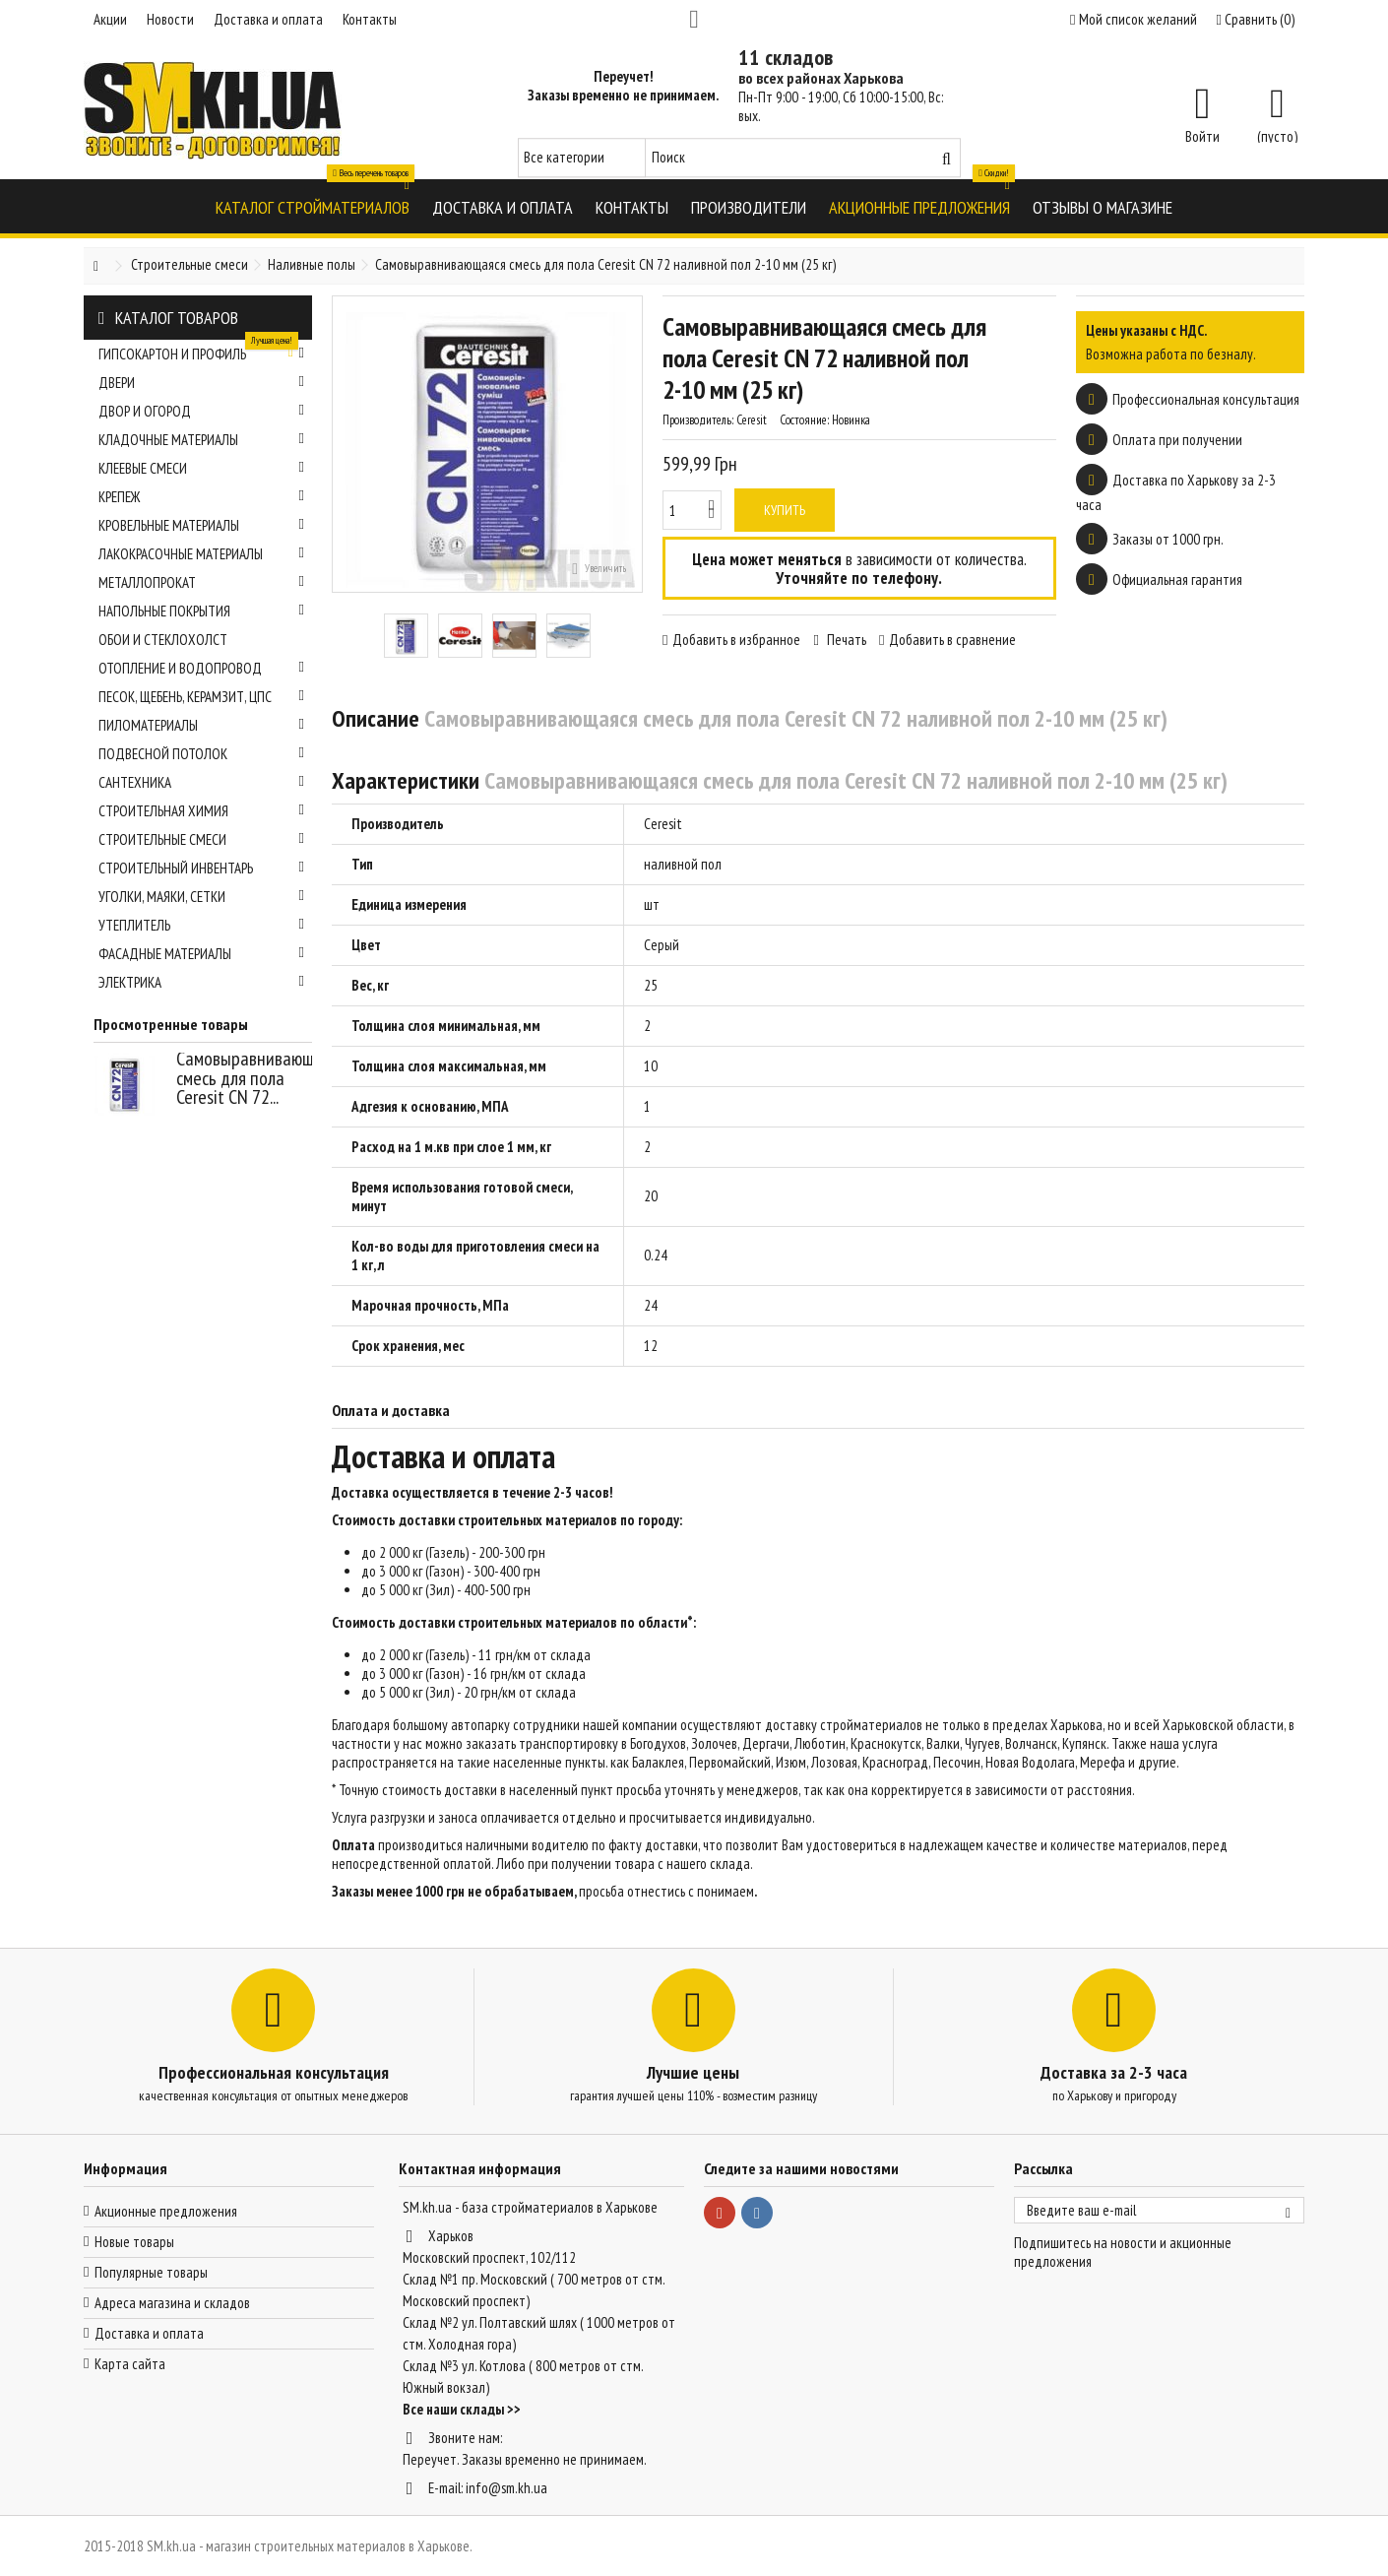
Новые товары (134, 2241)
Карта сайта (130, 2363)
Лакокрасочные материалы (201, 554)
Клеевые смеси (201, 468)
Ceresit (663, 823)
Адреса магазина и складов (172, 2302)
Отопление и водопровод (201, 668)
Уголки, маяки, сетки (201, 896)
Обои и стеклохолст (162, 639)
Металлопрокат (201, 582)
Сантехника (201, 782)
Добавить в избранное (736, 639)
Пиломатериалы (201, 725)
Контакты (370, 19)
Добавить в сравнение (952, 639)
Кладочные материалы (201, 439)
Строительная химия (201, 811)
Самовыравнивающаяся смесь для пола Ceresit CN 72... (261, 1078)
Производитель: (697, 420)
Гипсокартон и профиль (201, 351)
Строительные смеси (201, 839)
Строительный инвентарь (201, 868)
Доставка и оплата (268, 19)
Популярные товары (151, 2272)
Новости (170, 19)
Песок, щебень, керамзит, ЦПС (201, 696)
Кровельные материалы (201, 525)
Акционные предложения (166, 2211)
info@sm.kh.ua (506, 2488)
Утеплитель (201, 925)
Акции (110, 19)
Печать (845, 639)
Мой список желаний (1133, 19)
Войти (1202, 135)
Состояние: (804, 420)
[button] (312, 206)
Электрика (201, 982)
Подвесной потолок (201, 753)
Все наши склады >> (462, 2409)
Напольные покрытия (201, 611)
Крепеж (201, 496)
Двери (201, 382)
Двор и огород (201, 411)
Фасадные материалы (201, 953)
